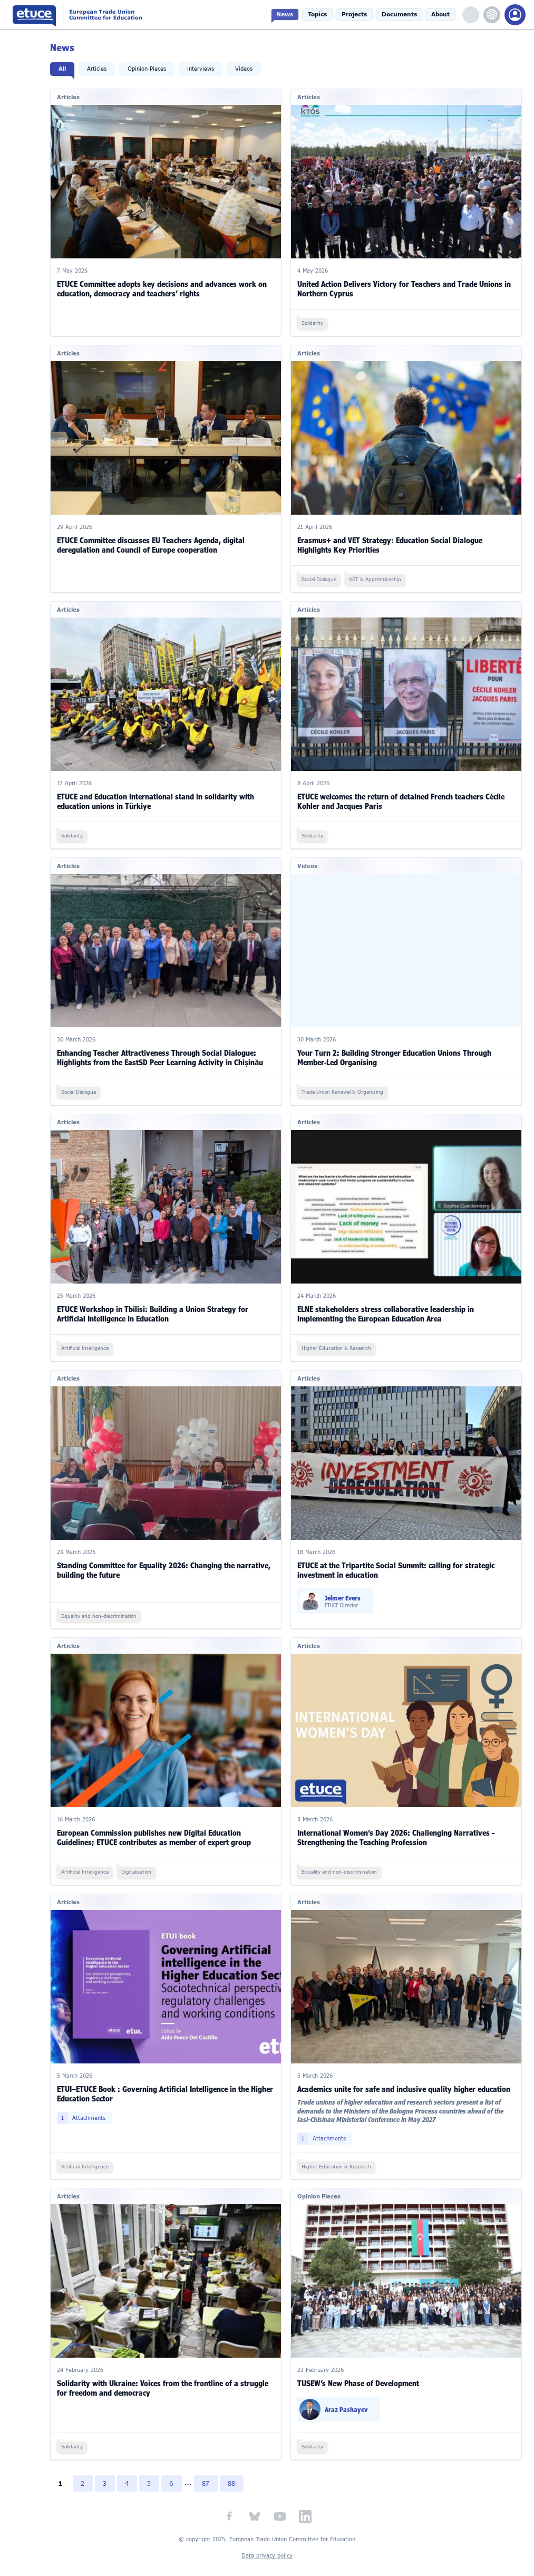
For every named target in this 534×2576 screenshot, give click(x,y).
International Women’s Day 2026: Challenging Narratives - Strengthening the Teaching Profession (399, 1824)
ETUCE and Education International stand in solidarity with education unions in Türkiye (161, 795)
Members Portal (515, 14)
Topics (328, 14)
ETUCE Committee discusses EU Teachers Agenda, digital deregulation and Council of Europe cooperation (156, 541)
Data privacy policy (267, 2538)
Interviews (206, 68)
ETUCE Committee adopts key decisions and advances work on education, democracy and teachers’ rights (168, 287)
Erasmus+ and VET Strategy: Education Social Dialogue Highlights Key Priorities (392, 541)
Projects (362, 14)
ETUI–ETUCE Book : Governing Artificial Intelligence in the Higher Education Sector (159, 2078)
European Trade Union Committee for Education (101, 14)
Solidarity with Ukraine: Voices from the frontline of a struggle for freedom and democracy (168, 2370)
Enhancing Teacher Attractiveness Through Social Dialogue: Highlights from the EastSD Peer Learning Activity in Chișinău (166, 1049)
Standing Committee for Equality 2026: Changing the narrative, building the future (169, 1558)
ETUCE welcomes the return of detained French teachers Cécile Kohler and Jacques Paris (403, 795)
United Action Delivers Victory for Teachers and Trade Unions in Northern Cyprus (406, 287)
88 (241, 2465)
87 (214, 2465)
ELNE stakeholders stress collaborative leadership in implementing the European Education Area (388, 1304)
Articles (102, 68)
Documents (404, 14)
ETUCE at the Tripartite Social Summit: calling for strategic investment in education (398, 1558)
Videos (249, 68)
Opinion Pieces (152, 68)
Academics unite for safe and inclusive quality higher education (406, 2073)
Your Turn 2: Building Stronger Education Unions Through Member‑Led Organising (397, 1049)
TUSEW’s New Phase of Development (361, 2365)
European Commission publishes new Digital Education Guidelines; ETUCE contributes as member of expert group (160, 1824)
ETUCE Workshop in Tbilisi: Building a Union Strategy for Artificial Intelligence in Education (158, 1304)
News (298, 14)
